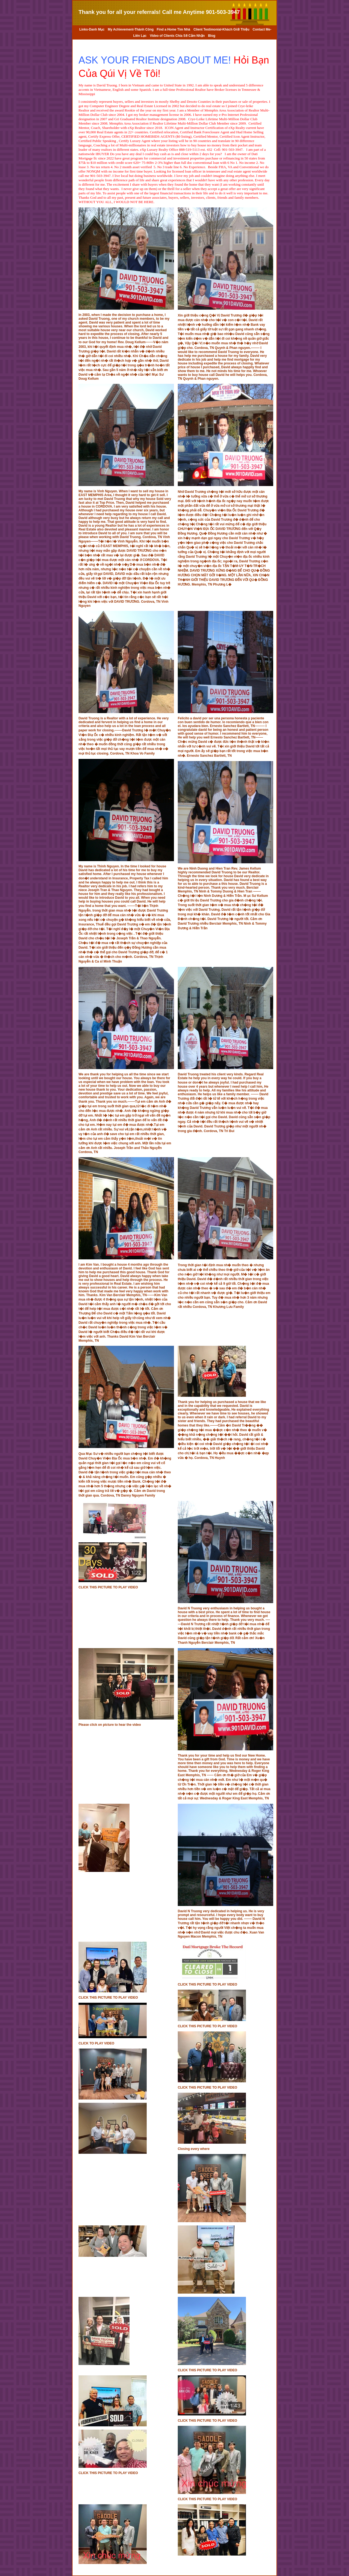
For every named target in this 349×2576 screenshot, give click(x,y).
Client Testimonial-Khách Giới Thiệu (221, 29)
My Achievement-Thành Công (131, 29)
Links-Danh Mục (91, 29)
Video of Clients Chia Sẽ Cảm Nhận (177, 36)
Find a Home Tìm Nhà (173, 29)
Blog (211, 36)
